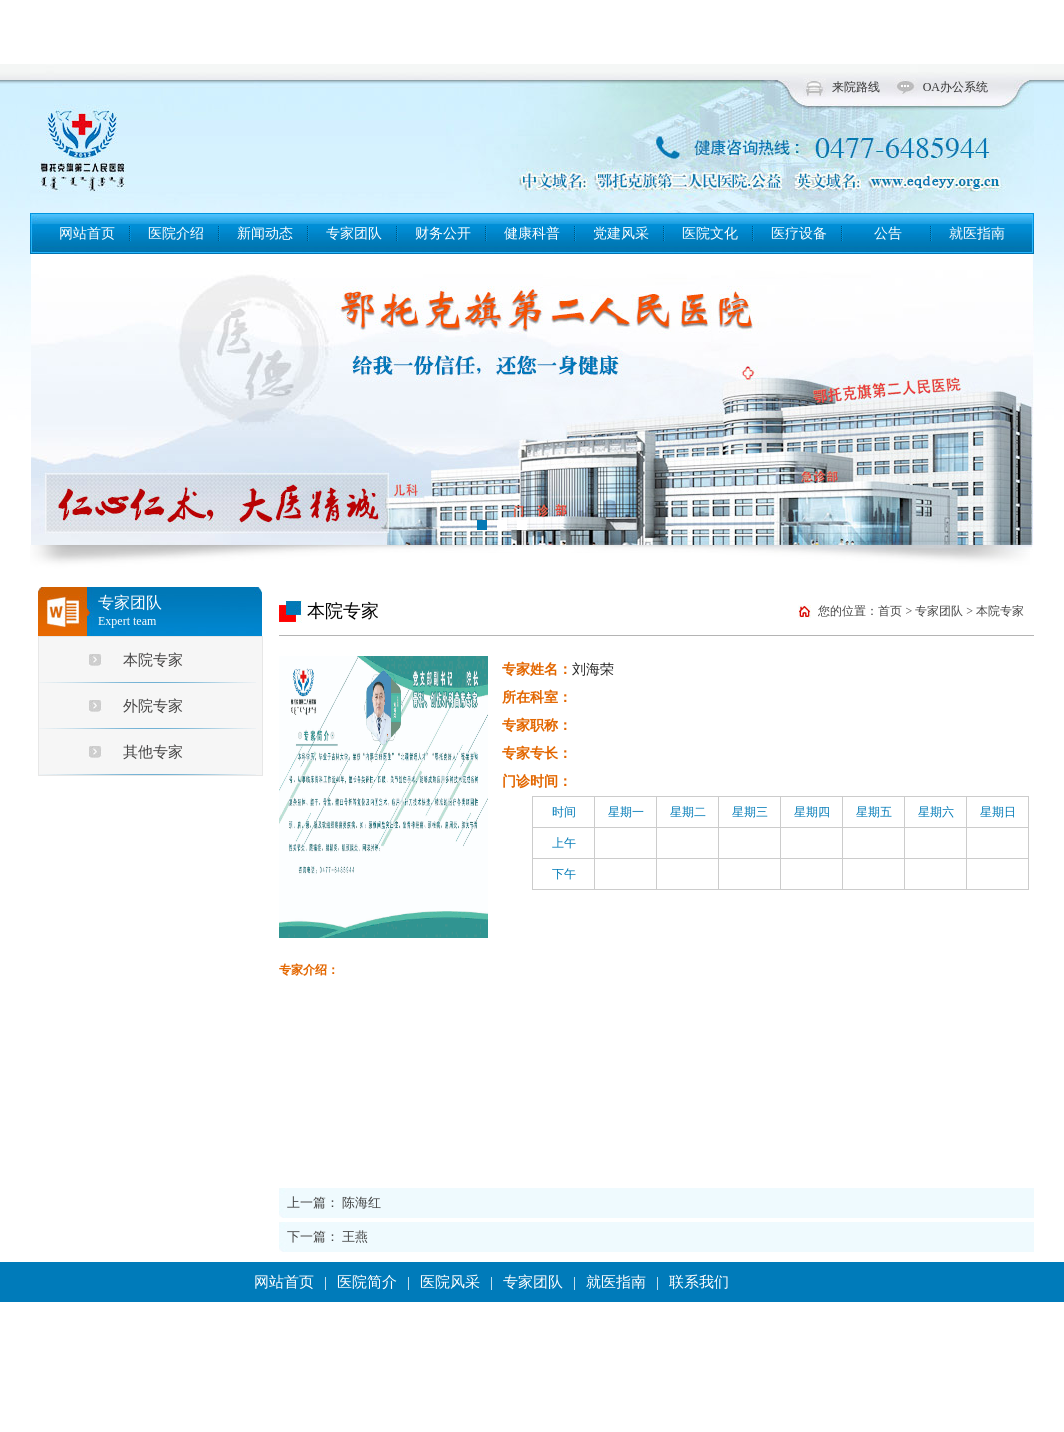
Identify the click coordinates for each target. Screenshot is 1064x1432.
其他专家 (153, 752)
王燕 (355, 1236)
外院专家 (153, 706)
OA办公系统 (955, 87)
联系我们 (699, 1282)
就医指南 (977, 233)
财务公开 (443, 233)
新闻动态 (265, 233)
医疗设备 (799, 233)
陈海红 (361, 1202)
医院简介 (367, 1282)
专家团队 (354, 233)
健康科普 (532, 233)
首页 (890, 611)
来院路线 (856, 87)
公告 (888, 233)
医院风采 (450, 1282)
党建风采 (621, 233)
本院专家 (153, 660)
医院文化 (710, 233)
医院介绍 (176, 233)
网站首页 (87, 233)
